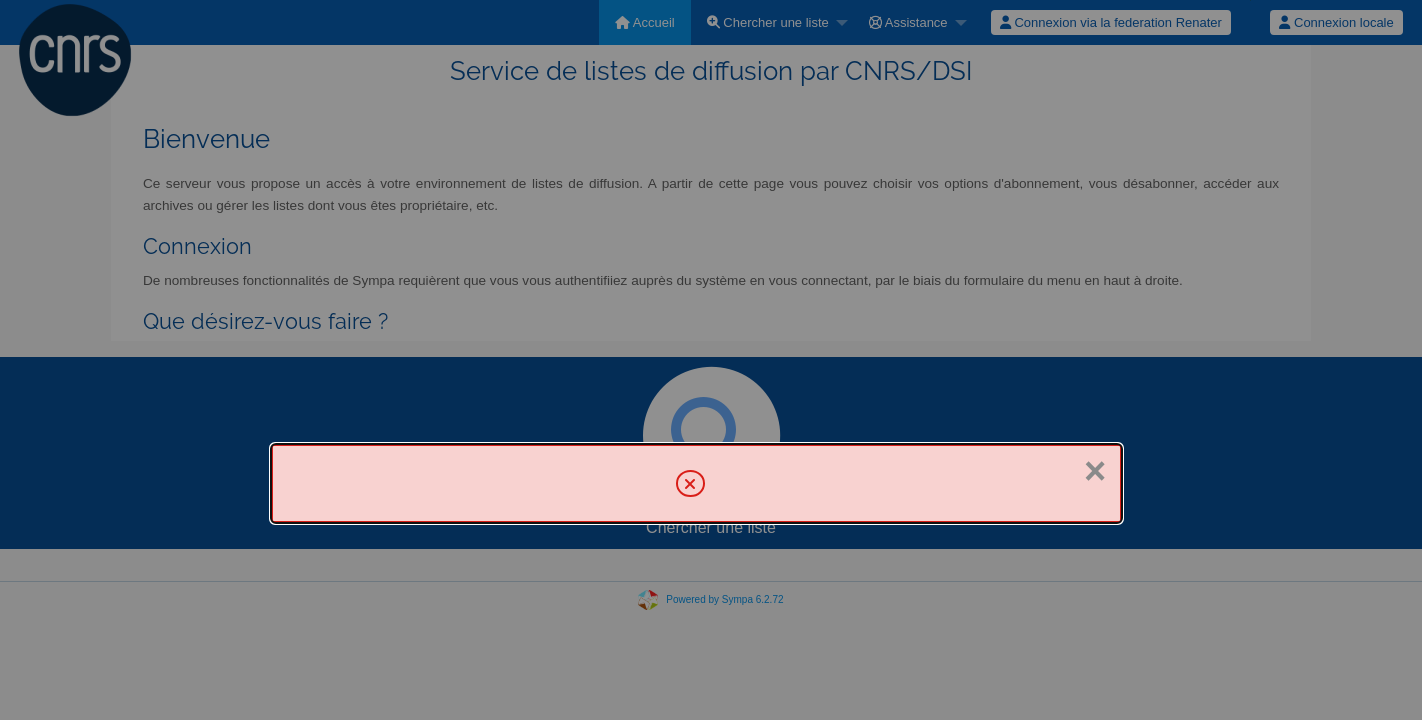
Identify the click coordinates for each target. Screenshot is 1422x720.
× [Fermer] (1095, 471)
